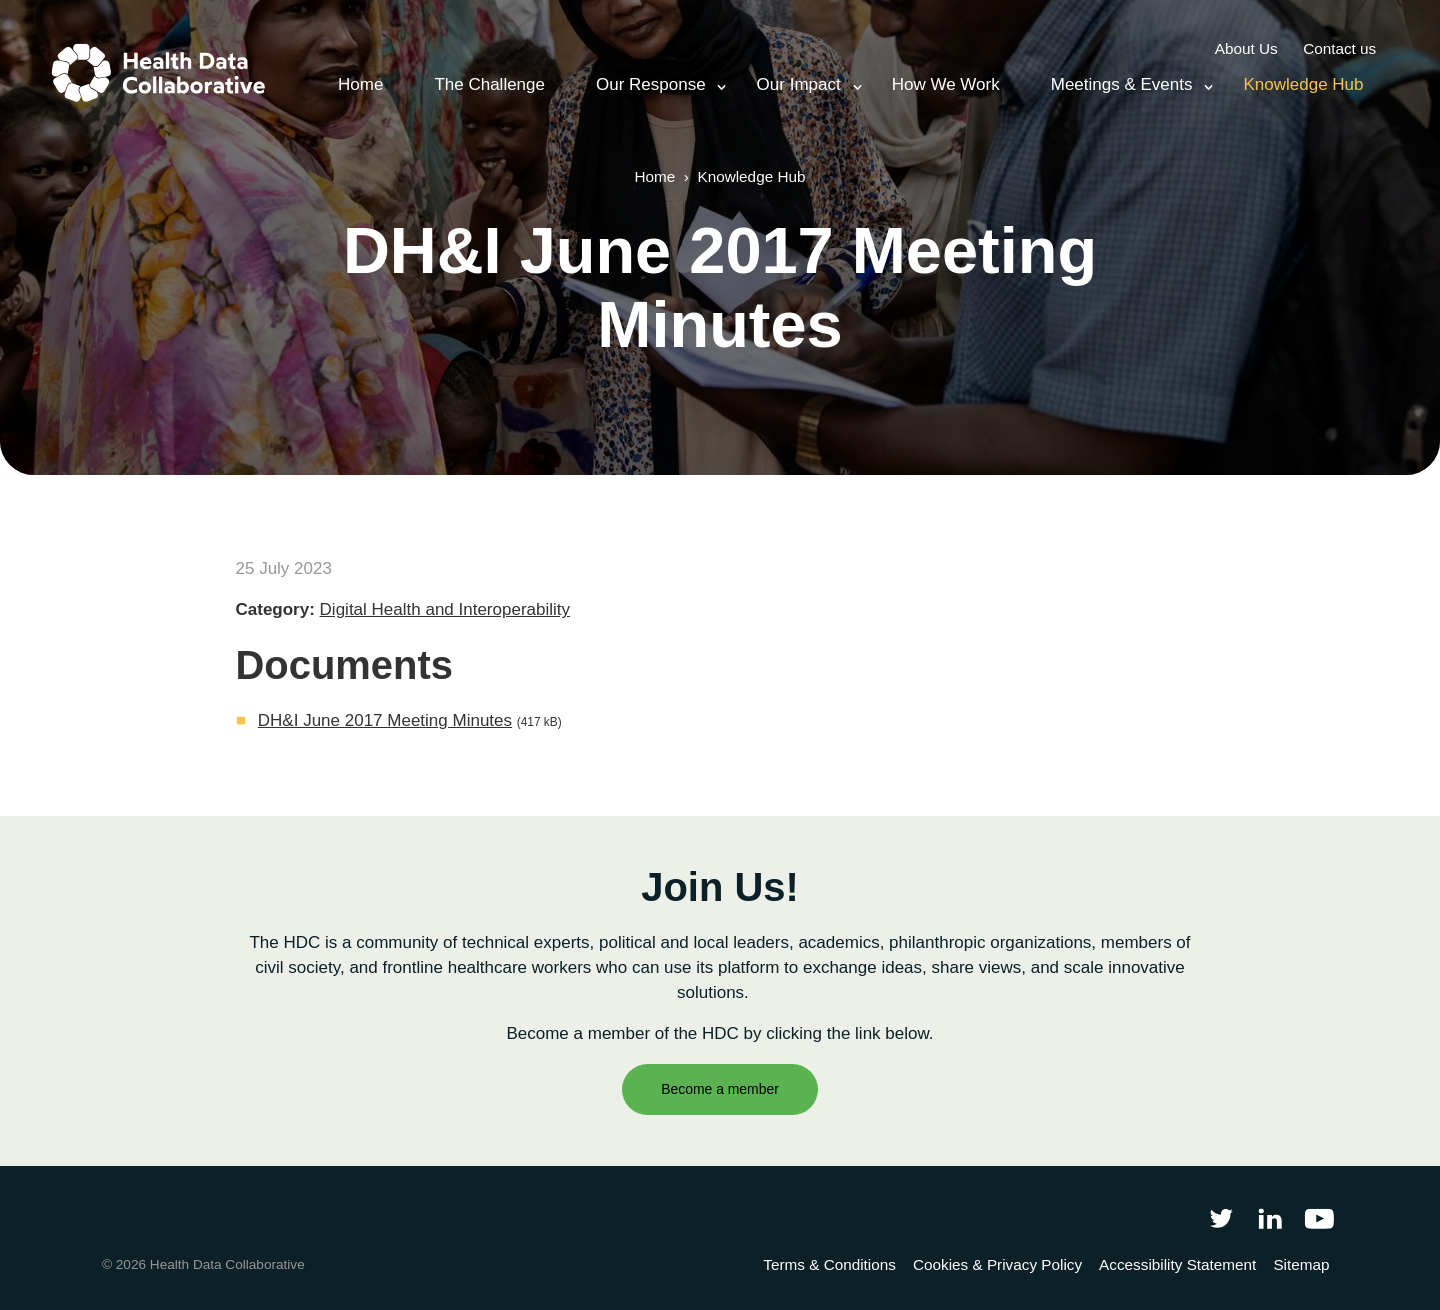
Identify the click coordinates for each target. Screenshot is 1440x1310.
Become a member (720, 1089)
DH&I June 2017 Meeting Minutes (385, 720)
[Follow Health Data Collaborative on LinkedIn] (1269, 1218)
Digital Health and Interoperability (445, 609)
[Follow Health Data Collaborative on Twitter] (1220, 1218)
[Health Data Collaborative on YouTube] (1319, 1218)
